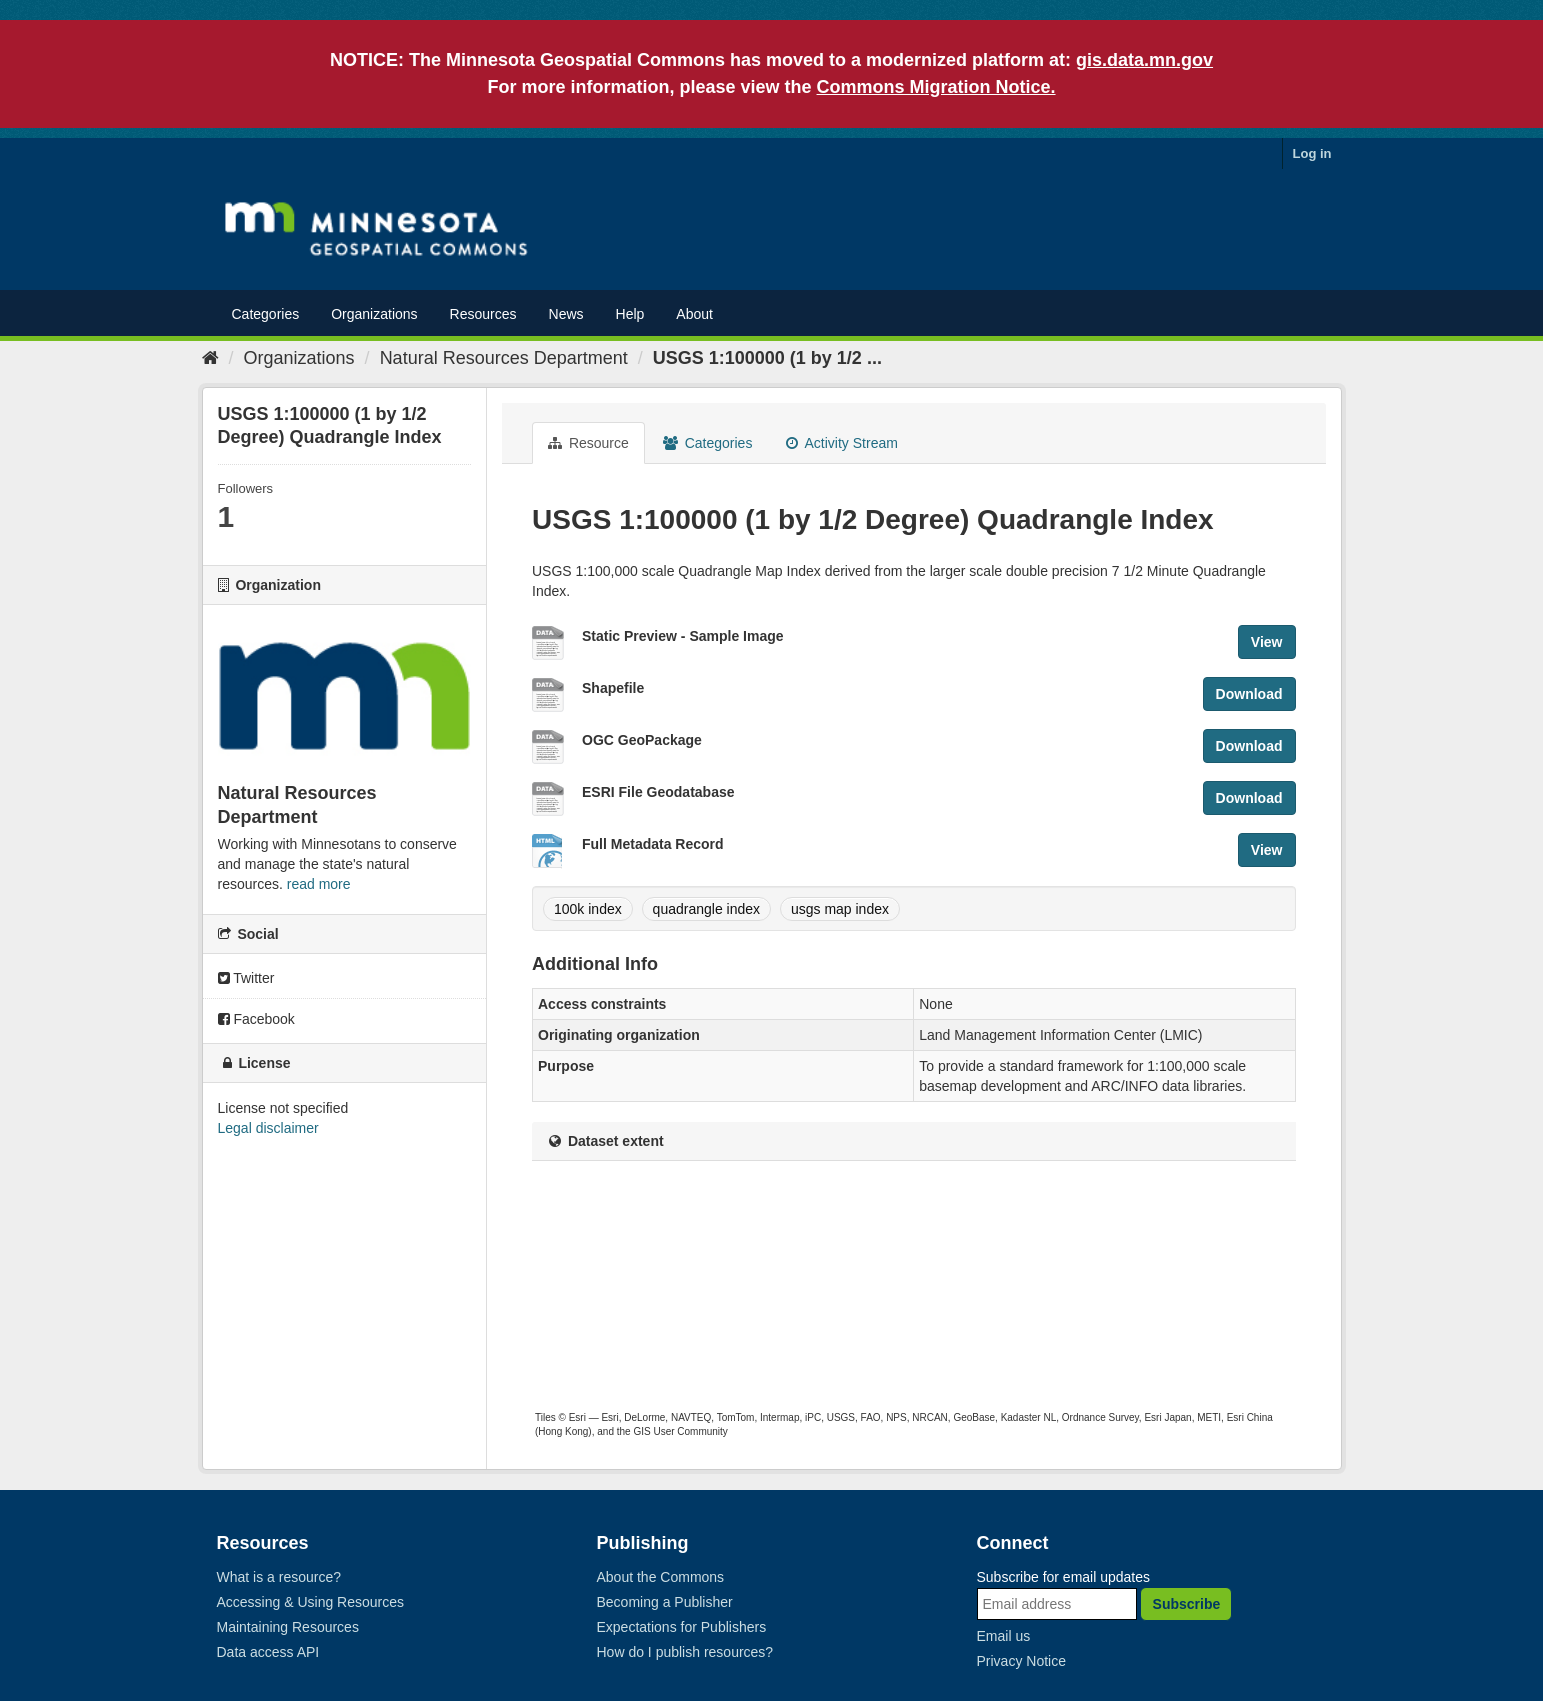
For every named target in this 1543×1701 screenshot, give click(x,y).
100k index (588, 909)
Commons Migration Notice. (936, 87)
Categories (266, 314)
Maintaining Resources (288, 1627)
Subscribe (1187, 1604)
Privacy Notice (1021, 1661)
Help (630, 314)
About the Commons (661, 1577)
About (694, 314)
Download (1249, 694)
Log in (1312, 153)
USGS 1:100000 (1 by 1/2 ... (767, 358)
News (566, 314)
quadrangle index (706, 909)
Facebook (256, 1019)
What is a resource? (279, 1577)
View (1267, 642)
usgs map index (840, 909)
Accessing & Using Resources (311, 1602)
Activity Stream (841, 443)
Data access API (268, 1652)
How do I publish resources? (685, 1652)
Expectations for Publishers (682, 1627)
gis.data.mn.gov (1144, 60)
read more (319, 884)
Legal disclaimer (268, 1128)
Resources (483, 314)
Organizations (374, 314)
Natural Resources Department (504, 358)
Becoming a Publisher (665, 1602)
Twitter (246, 978)
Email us (1004, 1636)
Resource (588, 443)
